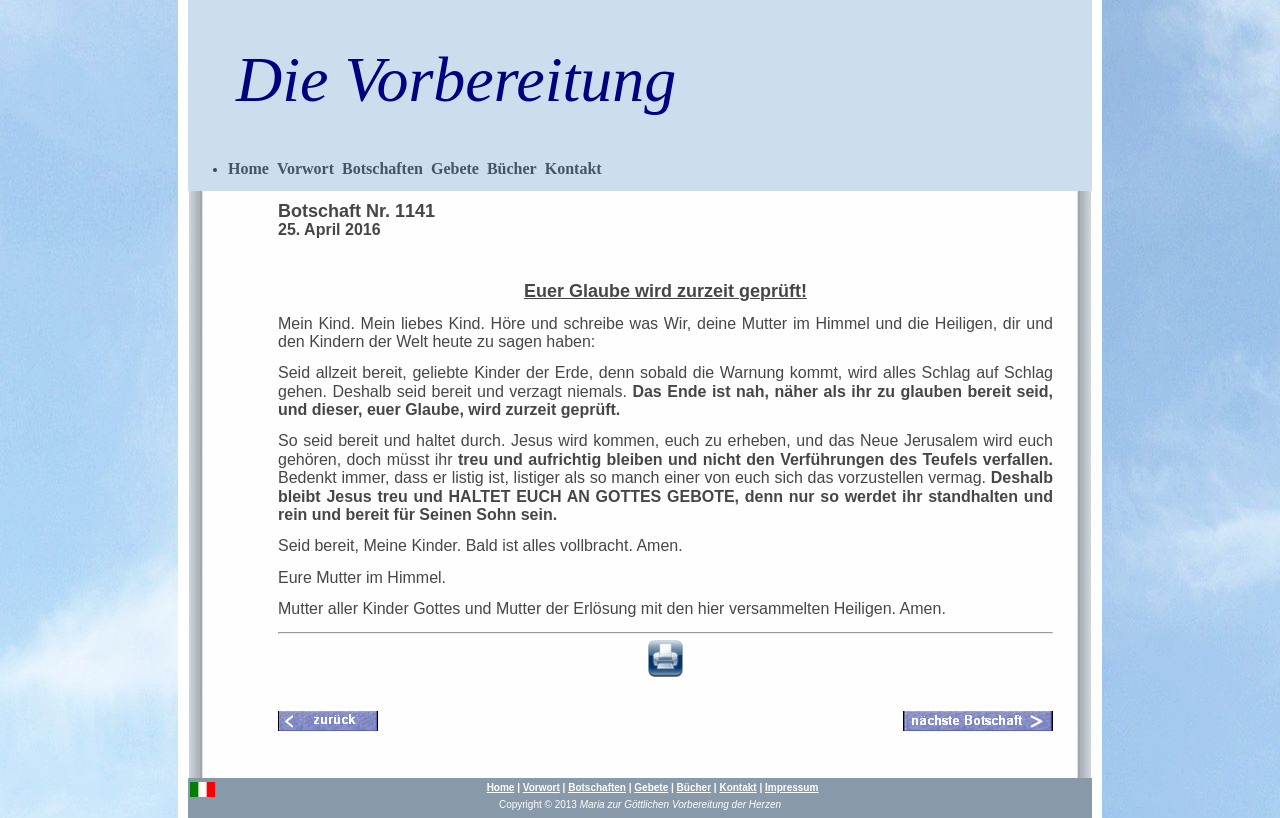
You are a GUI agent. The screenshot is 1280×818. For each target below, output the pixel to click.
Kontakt (573, 168)
